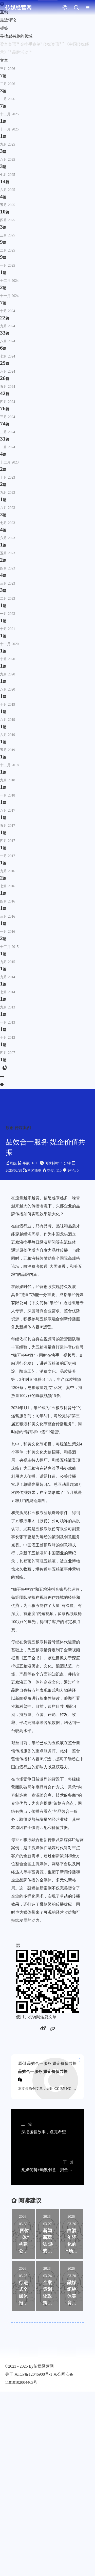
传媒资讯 (54, 44)
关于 (9, 2374)
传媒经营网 (43, 2366)
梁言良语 (10, 44)
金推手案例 (31, 44)
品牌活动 (21, 52)
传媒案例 (23, 1128)
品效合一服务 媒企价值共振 (43, 2071)
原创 (10, 1128)
